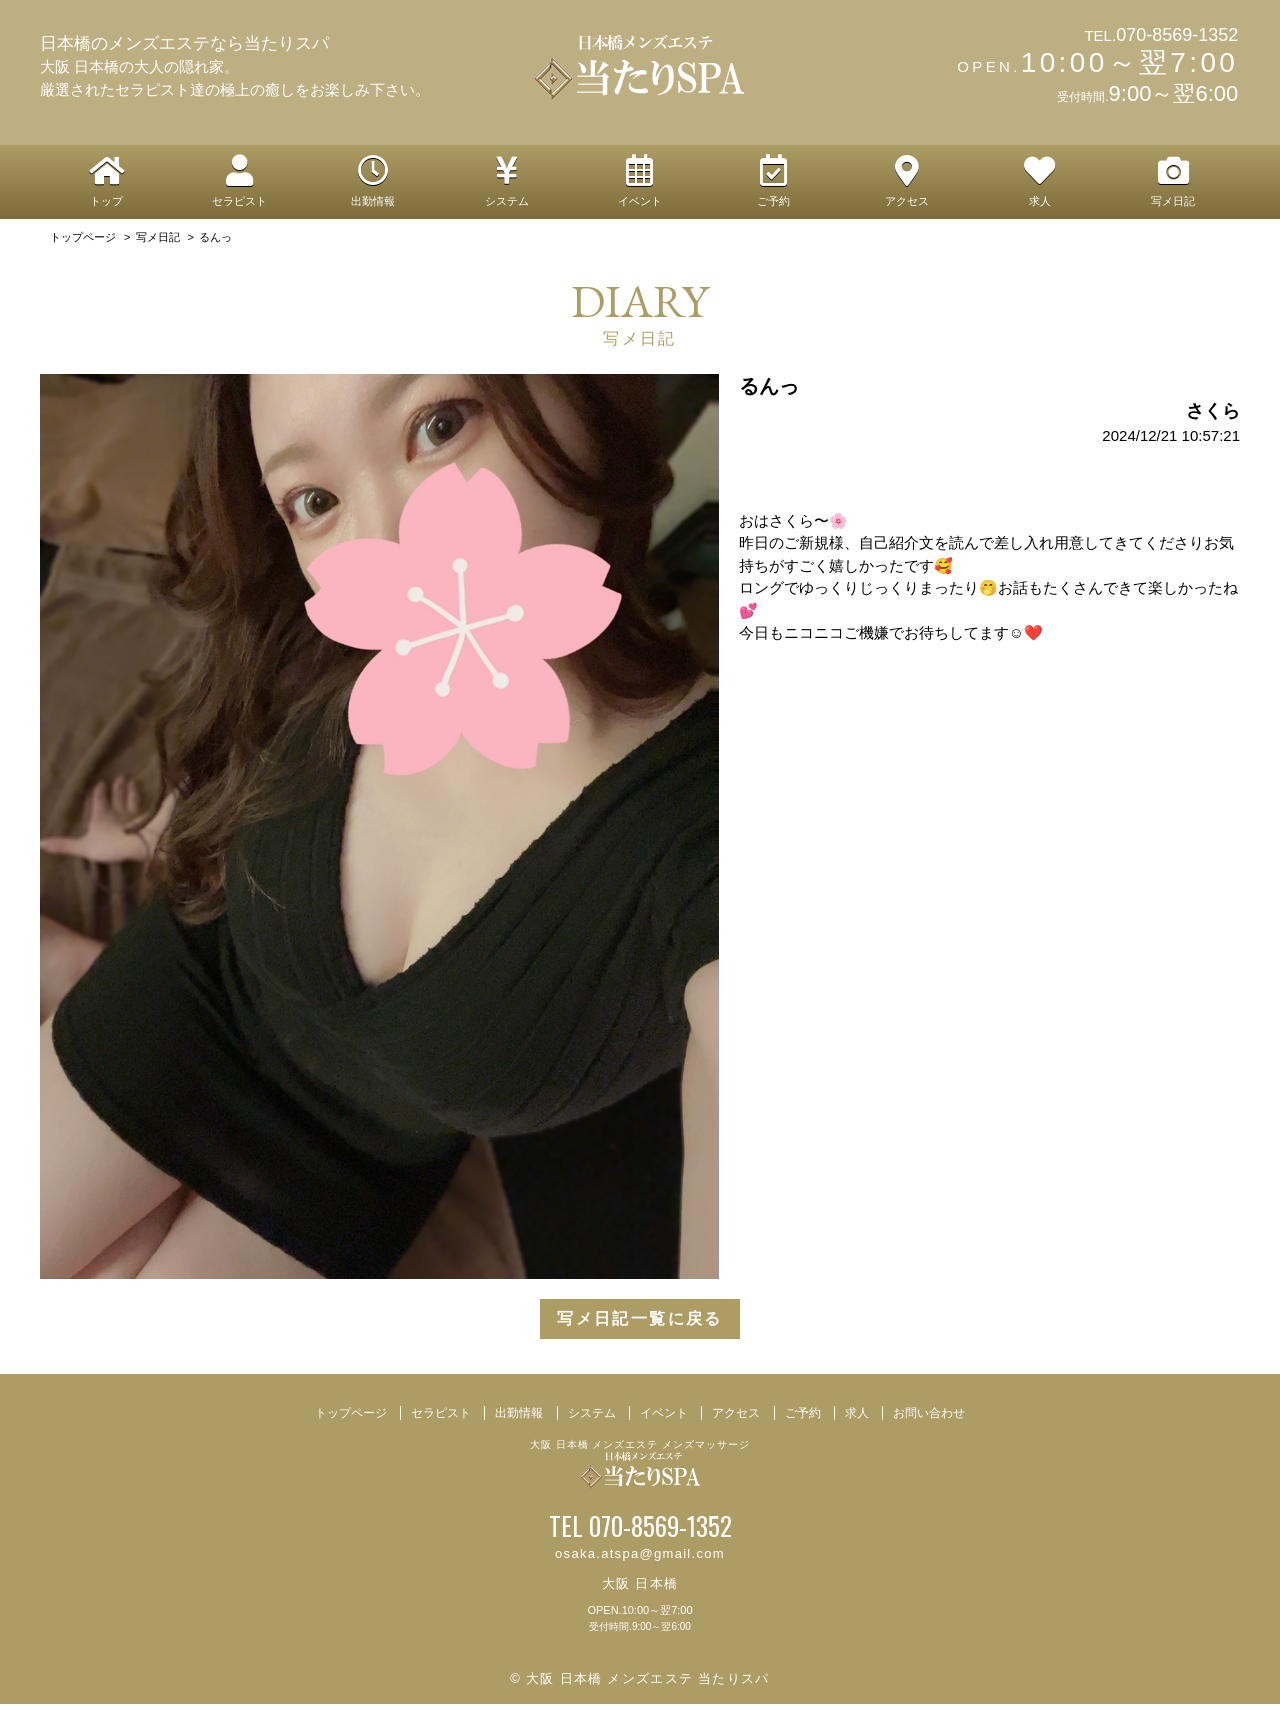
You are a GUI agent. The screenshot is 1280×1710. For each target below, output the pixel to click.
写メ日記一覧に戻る (640, 1324)
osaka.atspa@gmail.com (640, 1559)
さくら (1213, 417)
